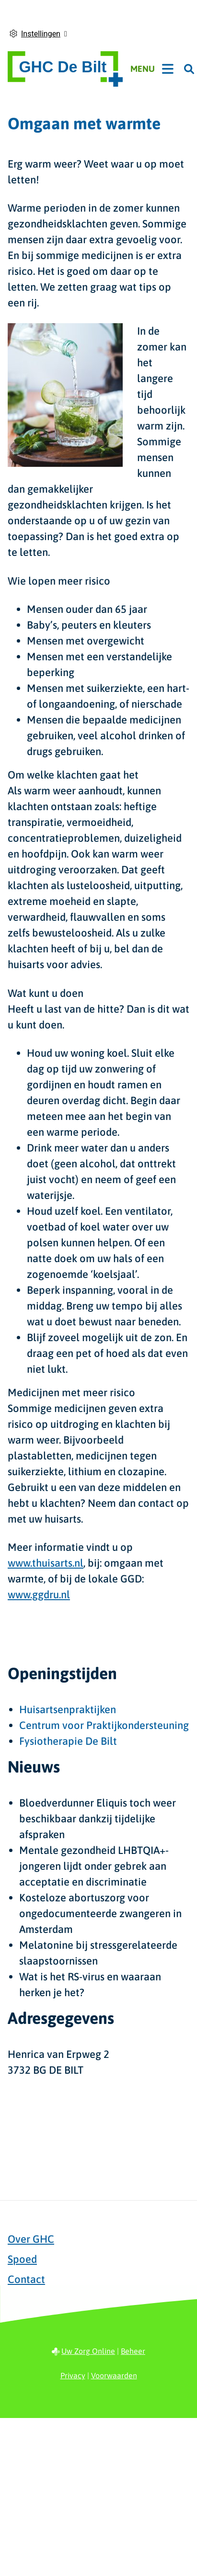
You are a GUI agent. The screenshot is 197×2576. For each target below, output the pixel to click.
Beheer (133, 2351)
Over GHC (31, 2239)
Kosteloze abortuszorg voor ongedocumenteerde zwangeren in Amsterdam (100, 1913)
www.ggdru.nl (39, 1594)
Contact (26, 2279)
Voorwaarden (114, 2375)
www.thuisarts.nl (45, 1563)
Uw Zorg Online (88, 2351)
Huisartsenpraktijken (67, 1709)
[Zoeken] (189, 69)
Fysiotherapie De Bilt (68, 1741)
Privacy (72, 2375)
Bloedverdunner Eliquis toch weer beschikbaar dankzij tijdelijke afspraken (97, 1818)
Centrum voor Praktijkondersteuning (104, 1725)
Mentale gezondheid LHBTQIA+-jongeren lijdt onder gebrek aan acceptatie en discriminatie (94, 1866)
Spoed (22, 2259)
